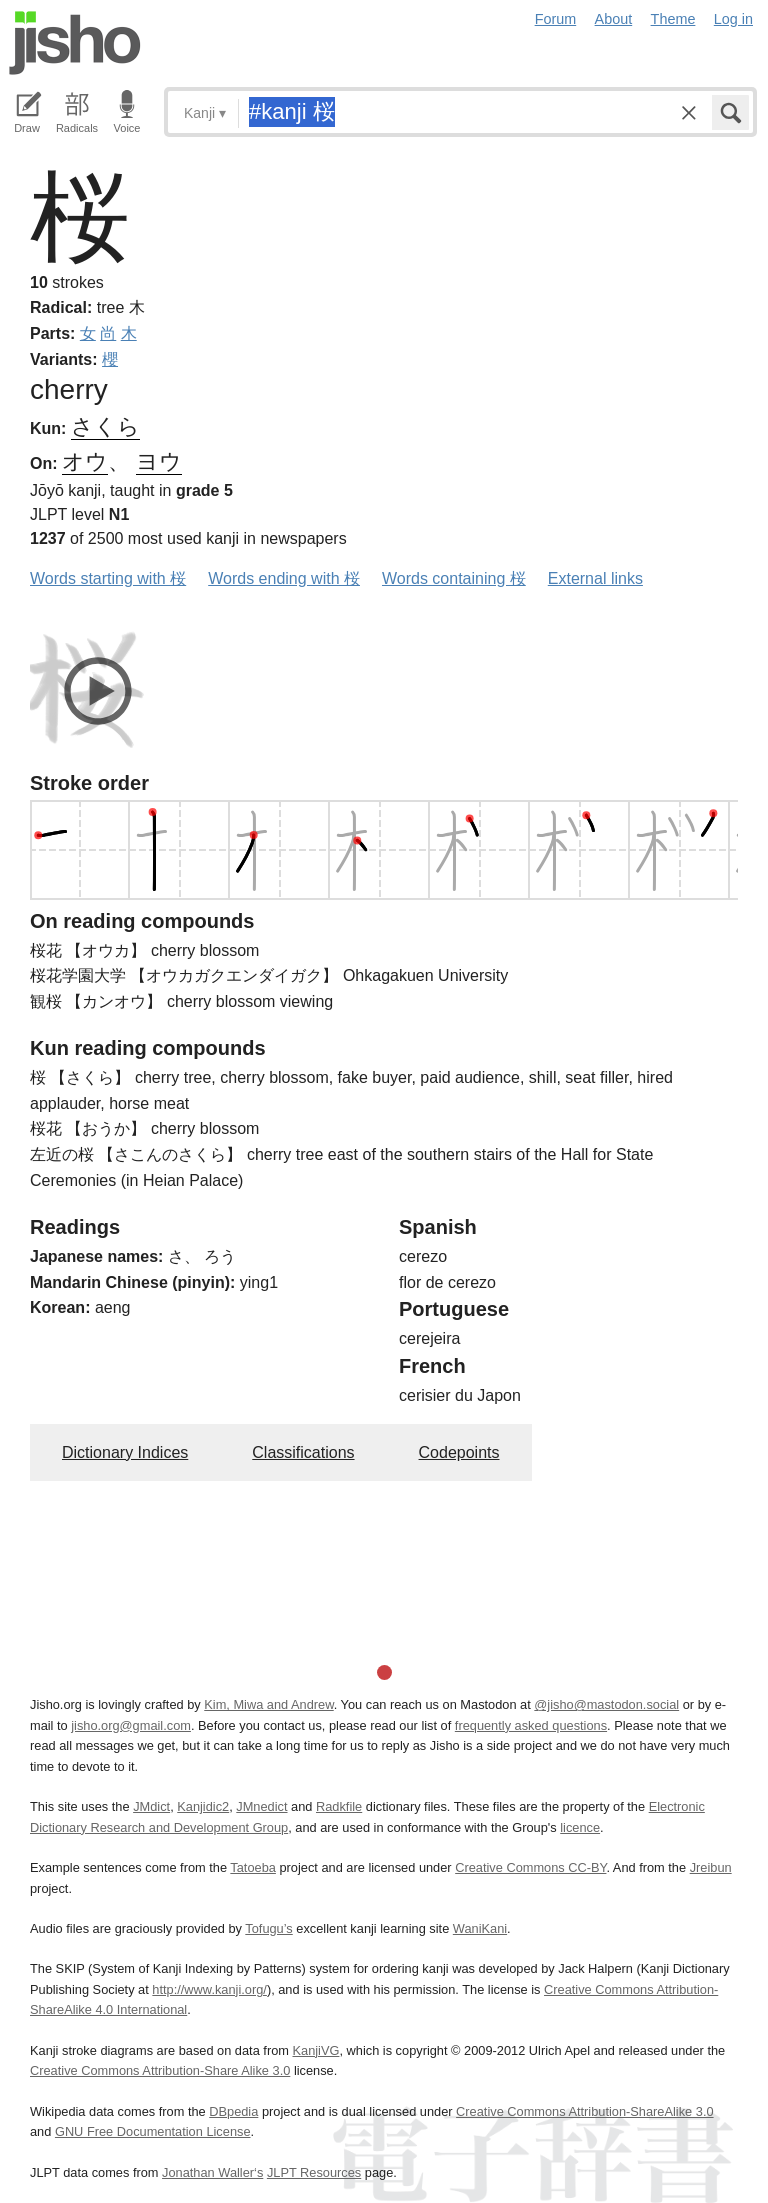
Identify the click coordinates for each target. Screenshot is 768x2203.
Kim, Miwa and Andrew (268, 1704)
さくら (105, 426)
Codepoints (459, 1452)
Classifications (303, 1452)
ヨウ (159, 461)
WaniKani (480, 1928)
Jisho (75, 43)
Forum (556, 19)
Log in (733, 19)
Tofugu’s (268, 1928)
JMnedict (261, 1806)
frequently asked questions (531, 1725)
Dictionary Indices (125, 1452)
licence (580, 1827)
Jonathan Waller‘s (212, 2172)
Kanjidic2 (203, 1806)
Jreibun (711, 1867)
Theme (673, 19)
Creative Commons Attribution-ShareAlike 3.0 (584, 2111)
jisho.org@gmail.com (131, 1725)
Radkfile (339, 1806)
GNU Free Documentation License (153, 2131)
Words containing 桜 (454, 578)
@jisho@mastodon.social (606, 1704)
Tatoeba (253, 1867)
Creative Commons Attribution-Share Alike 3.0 (160, 2070)
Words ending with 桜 (284, 578)
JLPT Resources (314, 2172)
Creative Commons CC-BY (530, 1867)
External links (595, 578)
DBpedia (233, 2111)
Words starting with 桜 (108, 578)
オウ (85, 461)
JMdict (151, 1806)
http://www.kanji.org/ (209, 1989)
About (614, 19)
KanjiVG (315, 2050)
